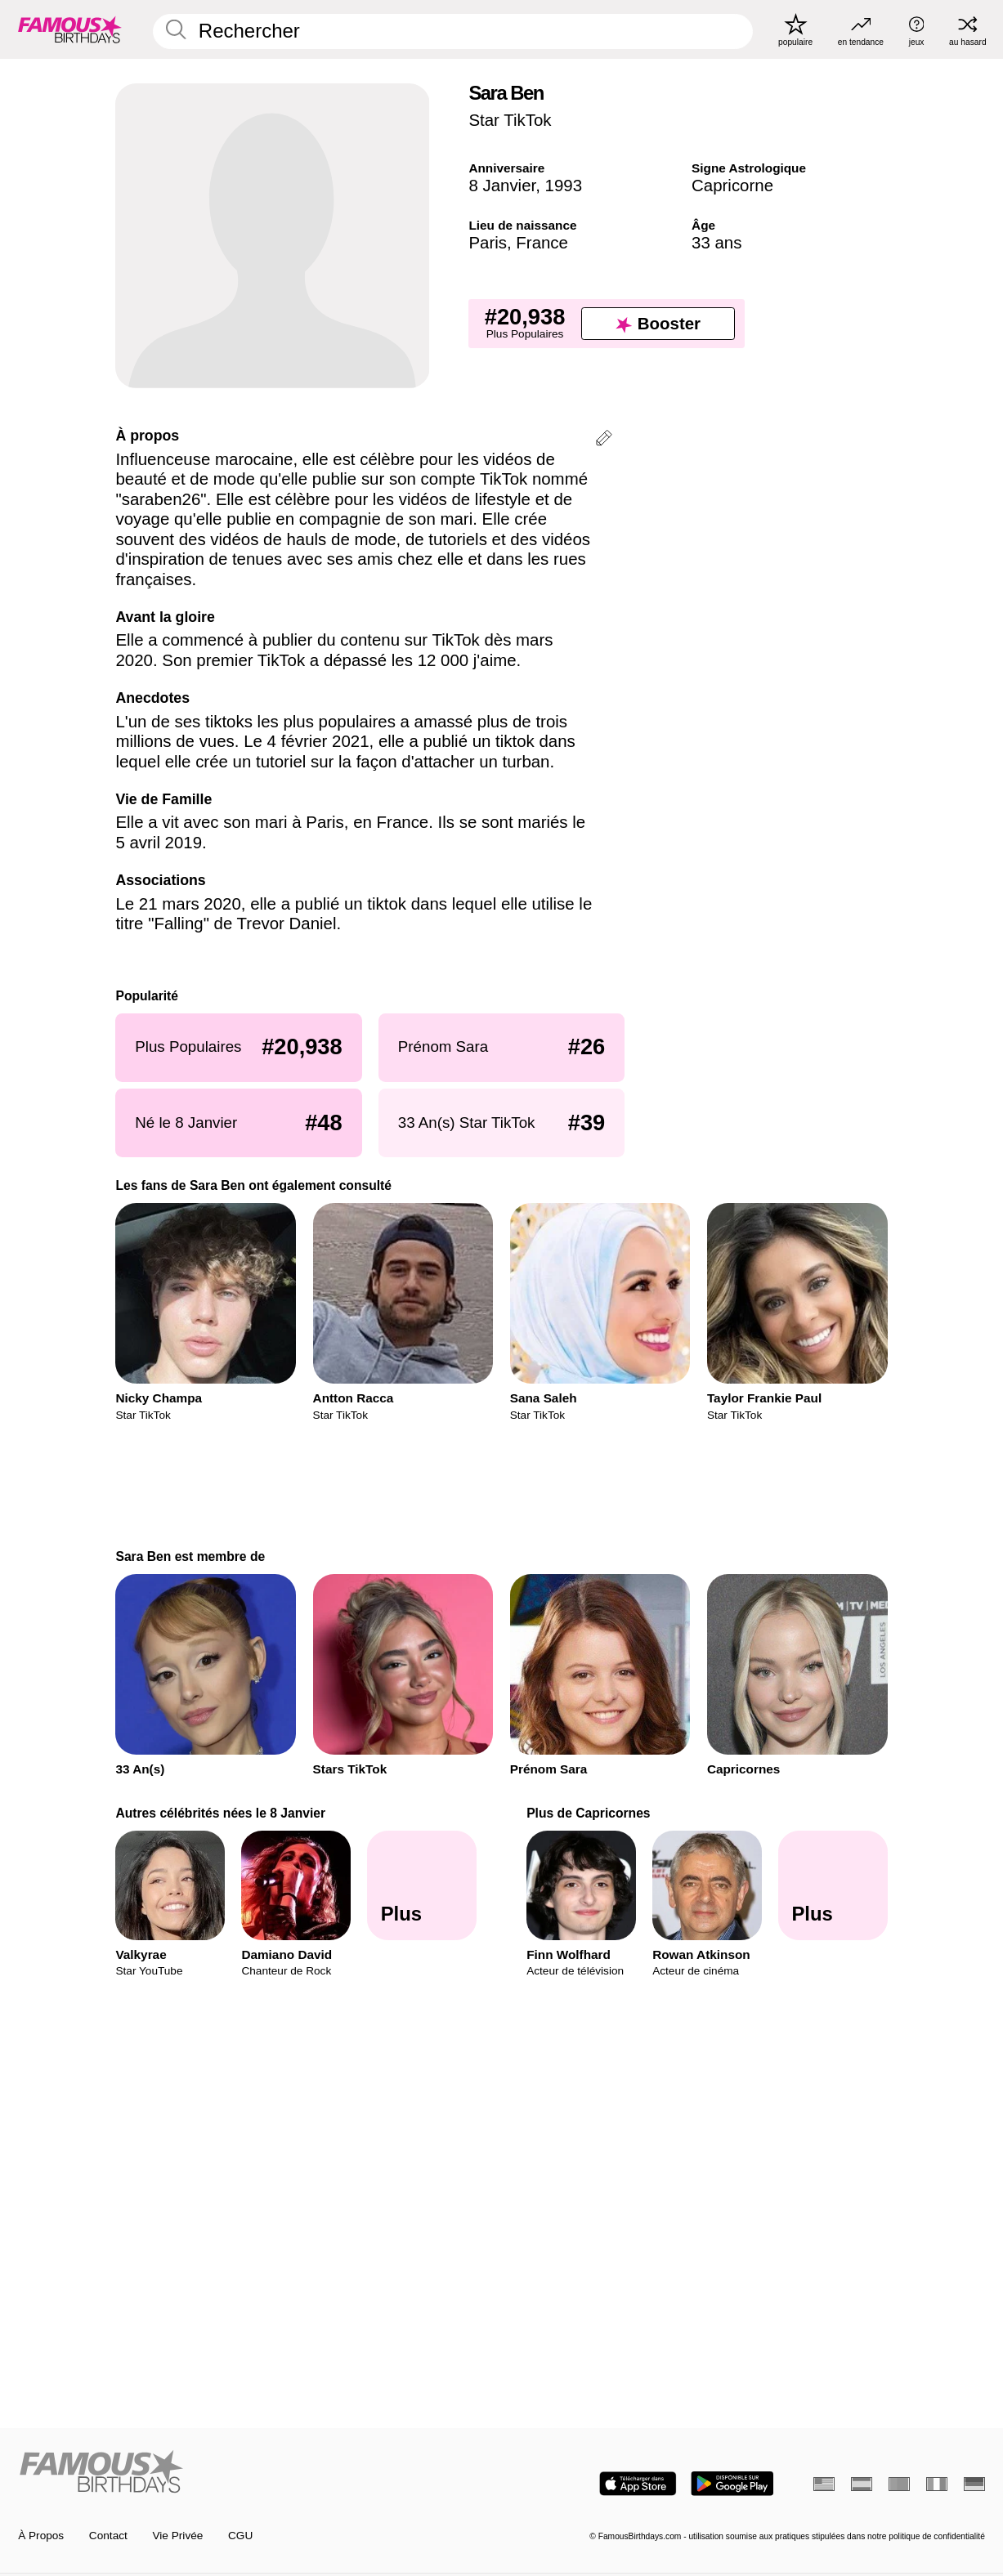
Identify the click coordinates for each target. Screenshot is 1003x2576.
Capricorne (732, 185)
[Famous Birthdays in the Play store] (732, 2483)
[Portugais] (899, 2484)
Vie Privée (178, 2535)
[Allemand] (974, 2484)
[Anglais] (824, 2484)
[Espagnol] (861, 2484)
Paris (487, 242)
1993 (563, 185)
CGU (240, 2535)
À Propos (41, 2535)
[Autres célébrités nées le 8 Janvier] (422, 1886)
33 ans (716, 242)
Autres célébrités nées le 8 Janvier (220, 1813)
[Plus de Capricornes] (833, 1886)
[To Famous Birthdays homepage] (69, 29)
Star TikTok (509, 119)
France (542, 242)
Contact (108, 2535)
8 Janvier (501, 185)
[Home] (255, 2472)
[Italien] (936, 2484)
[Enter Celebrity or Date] (453, 31)
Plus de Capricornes (588, 1813)
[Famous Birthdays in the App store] (638, 2483)
